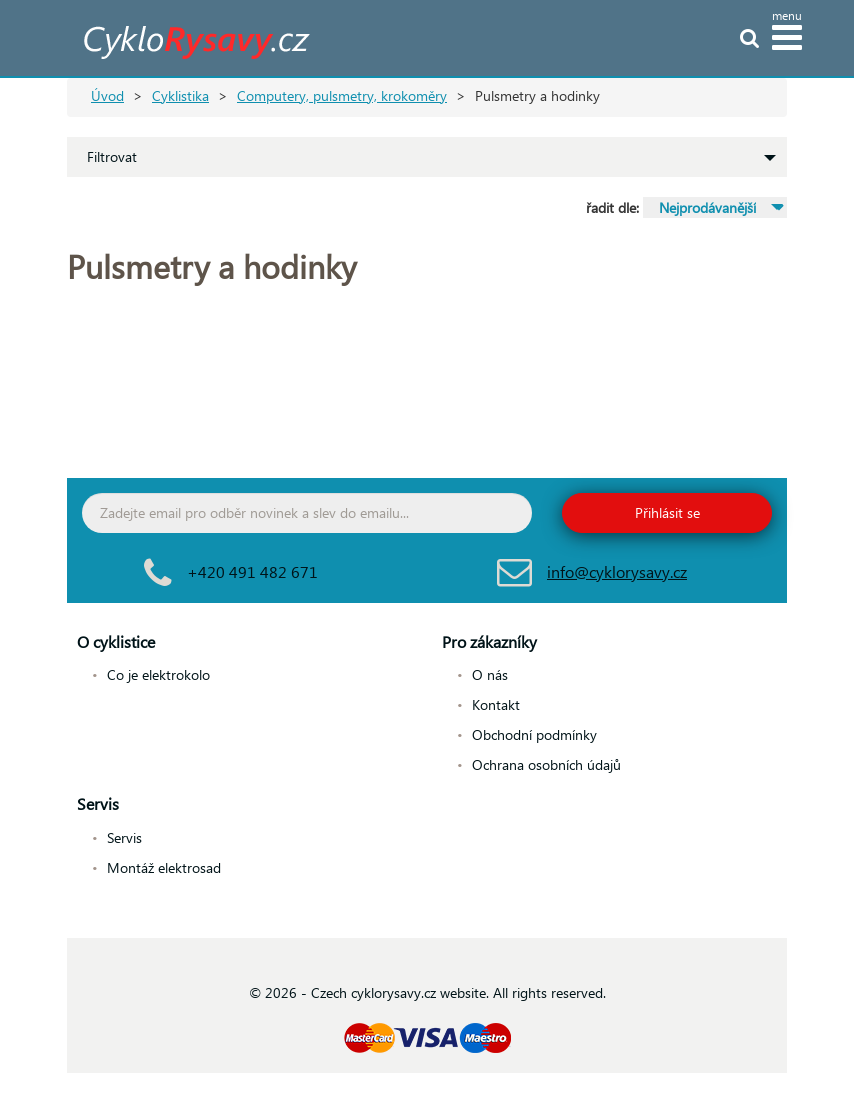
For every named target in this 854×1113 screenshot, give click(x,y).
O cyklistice (116, 641)
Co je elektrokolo (158, 674)
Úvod (107, 95)
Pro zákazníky (489, 641)
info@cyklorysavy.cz (617, 571)
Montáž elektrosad (164, 867)
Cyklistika (180, 95)
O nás (490, 674)
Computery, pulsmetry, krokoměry (342, 95)
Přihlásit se (667, 512)
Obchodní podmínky (534, 734)
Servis (98, 803)
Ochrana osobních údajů (546, 764)
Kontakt (496, 704)
